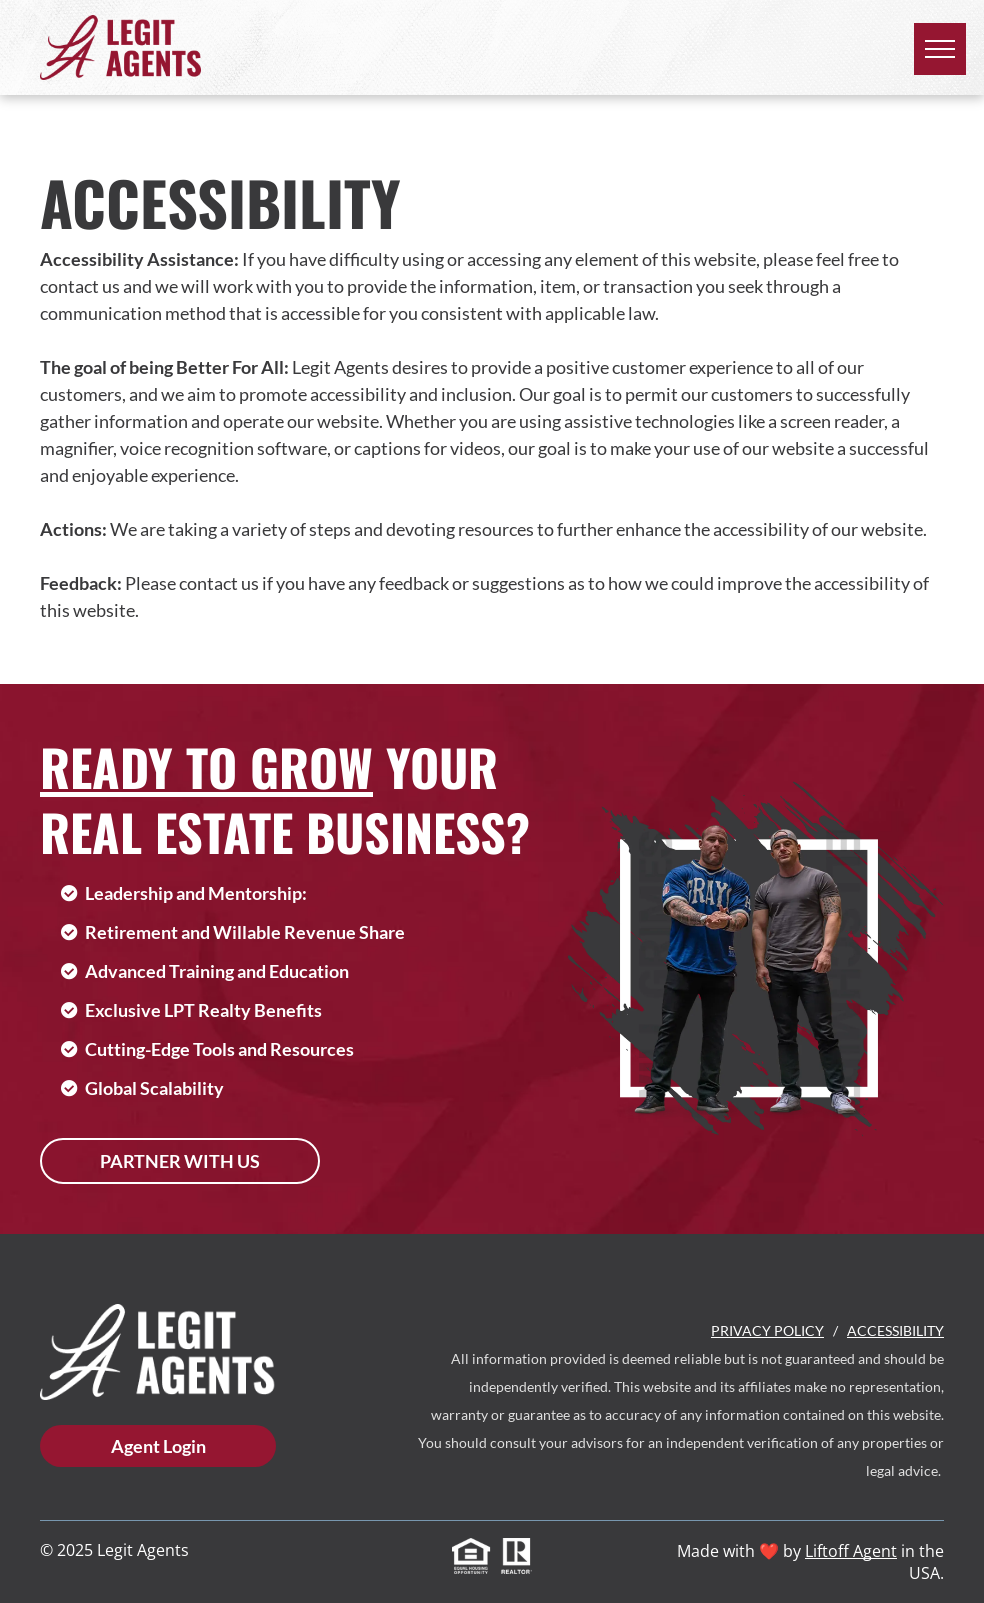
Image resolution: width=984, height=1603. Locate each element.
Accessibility (895, 1330)
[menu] (940, 49)
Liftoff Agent (851, 1551)
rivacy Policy (772, 1330)
